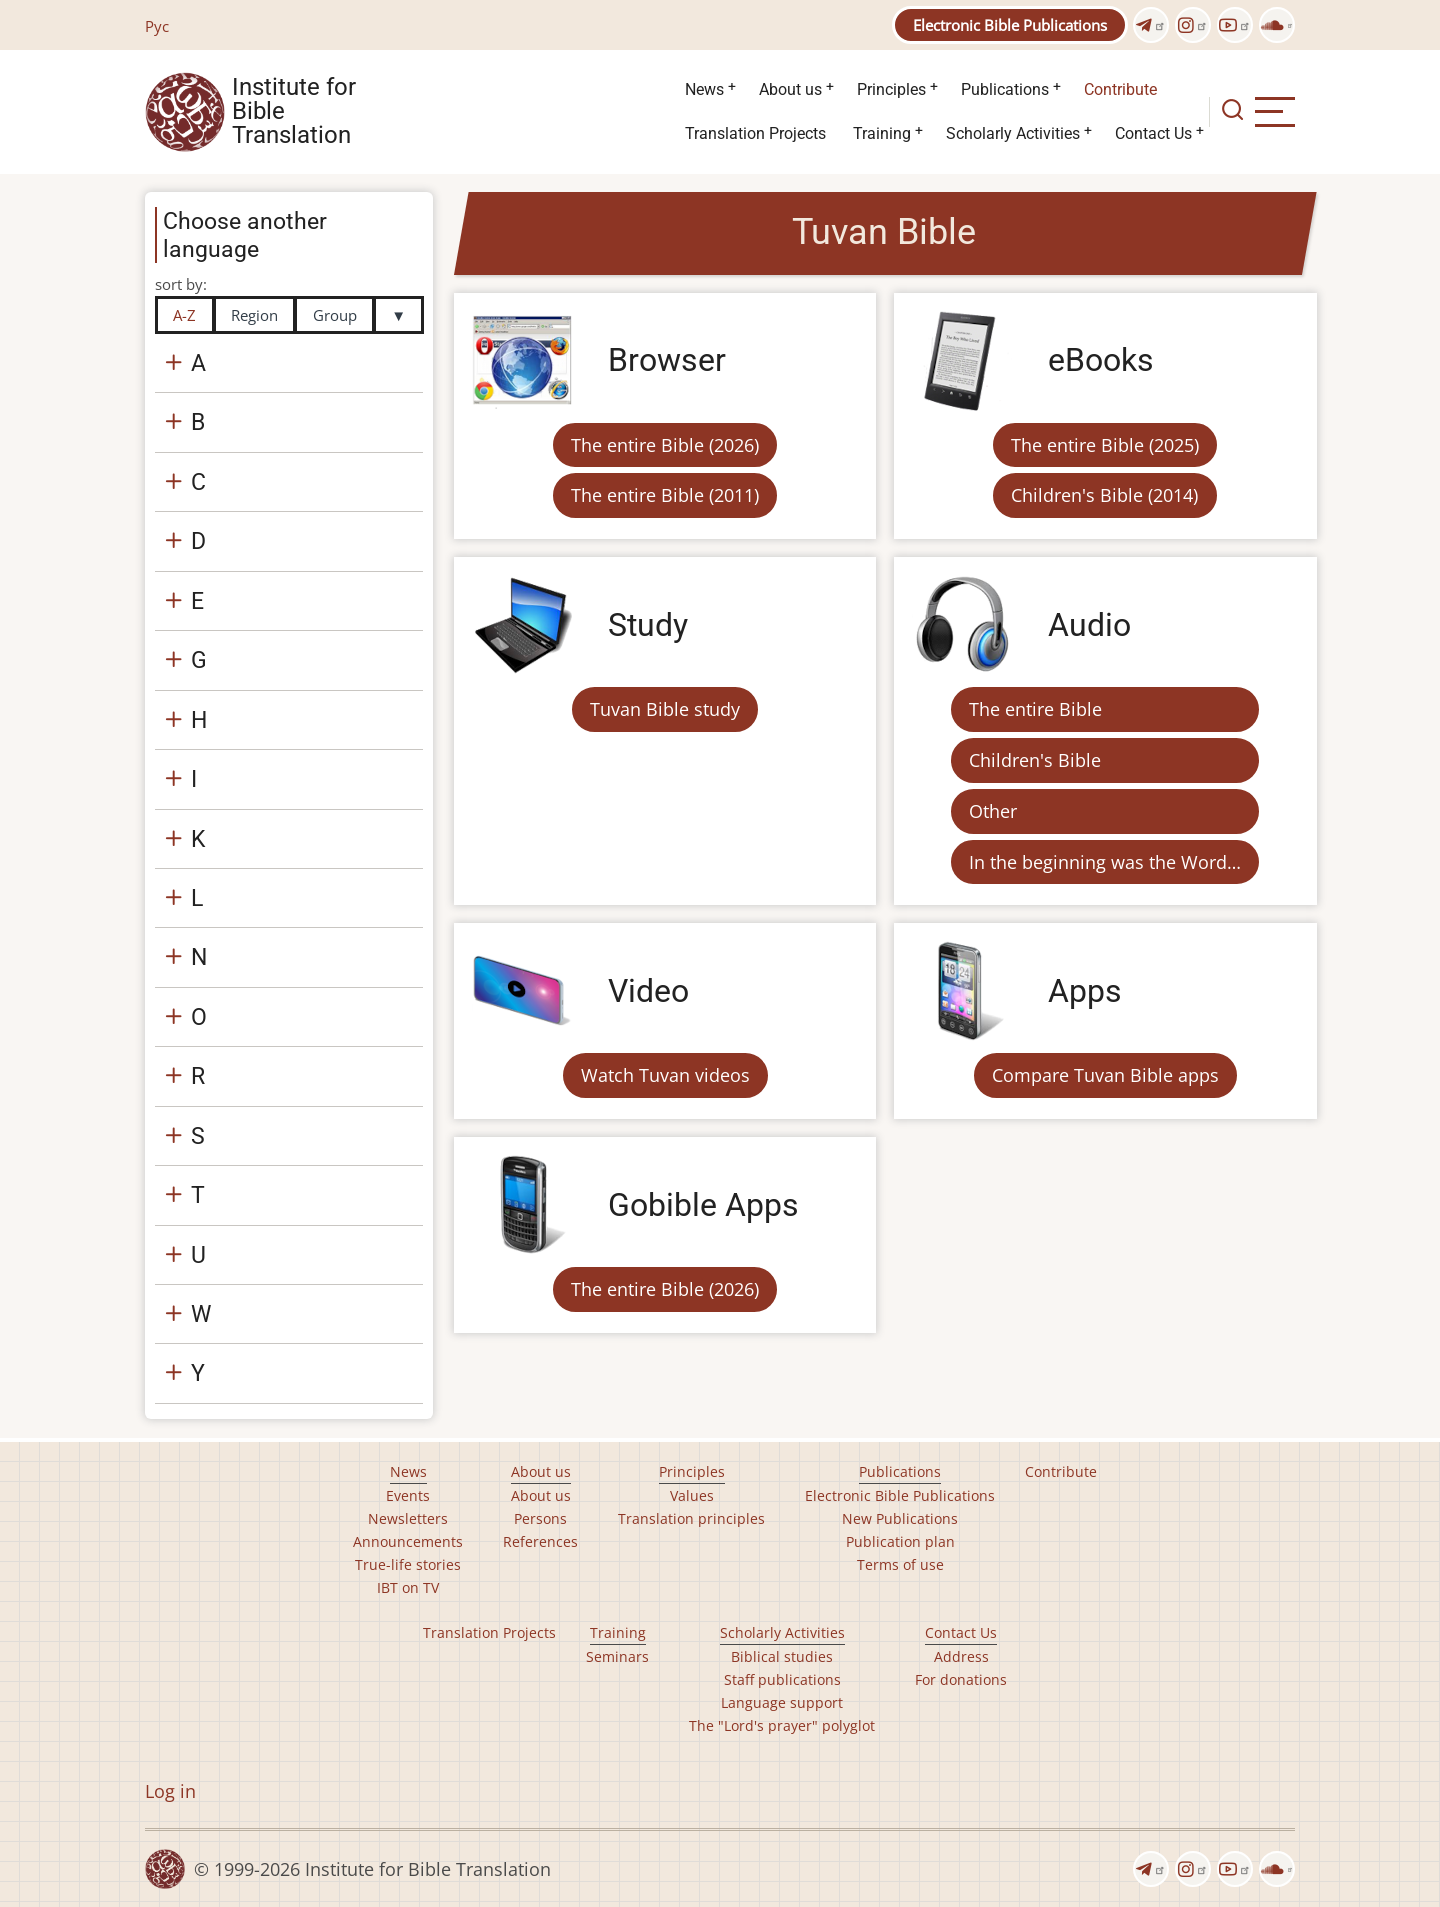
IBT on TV (408, 1587)
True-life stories (408, 1564)
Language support (782, 1702)
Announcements (408, 1541)
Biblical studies (782, 1656)
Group (335, 315)
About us (790, 89)
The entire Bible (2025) (1105, 445)
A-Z (184, 315)
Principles (891, 89)
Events (408, 1495)
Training (882, 133)
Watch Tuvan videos (665, 1075)
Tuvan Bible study (665, 709)
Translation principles (691, 1518)
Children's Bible (1035, 760)
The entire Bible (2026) (665, 445)
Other (993, 811)
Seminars (617, 1656)
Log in (170, 1791)
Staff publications (782, 1679)
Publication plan (900, 1541)
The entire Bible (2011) (665, 495)
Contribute (1120, 89)
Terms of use (900, 1564)
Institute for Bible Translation (294, 112)
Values (692, 1495)
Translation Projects (755, 133)
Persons (540, 1518)
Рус (157, 26)
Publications (1005, 89)
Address (961, 1656)
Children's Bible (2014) (1104, 495)
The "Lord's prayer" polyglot (782, 1725)
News (704, 89)
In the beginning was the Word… (1105, 862)
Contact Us (1153, 133)
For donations (961, 1679)
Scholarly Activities (1013, 133)
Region (254, 315)
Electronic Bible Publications (1010, 25)
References (540, 1541)
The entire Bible (1035, 709)
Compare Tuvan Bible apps (1105, 1075)
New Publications (900, 1518)
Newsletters (408, 1518)
